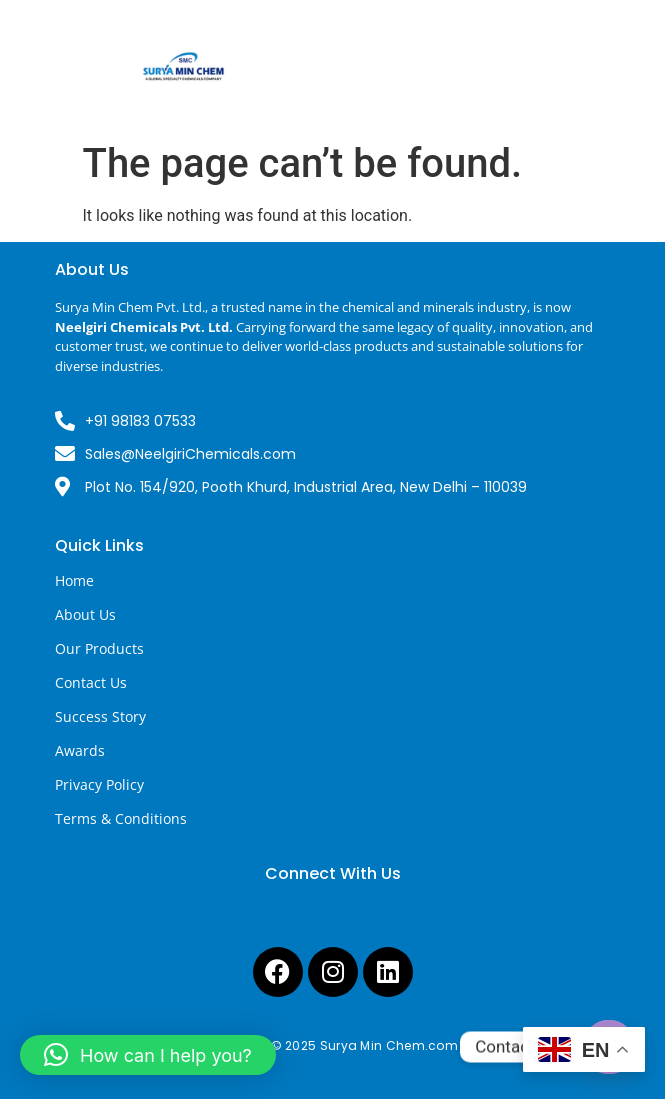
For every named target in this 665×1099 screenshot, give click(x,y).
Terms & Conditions (121, 818)
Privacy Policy (99, 784)
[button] (148, 1055)
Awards (80, 750)
